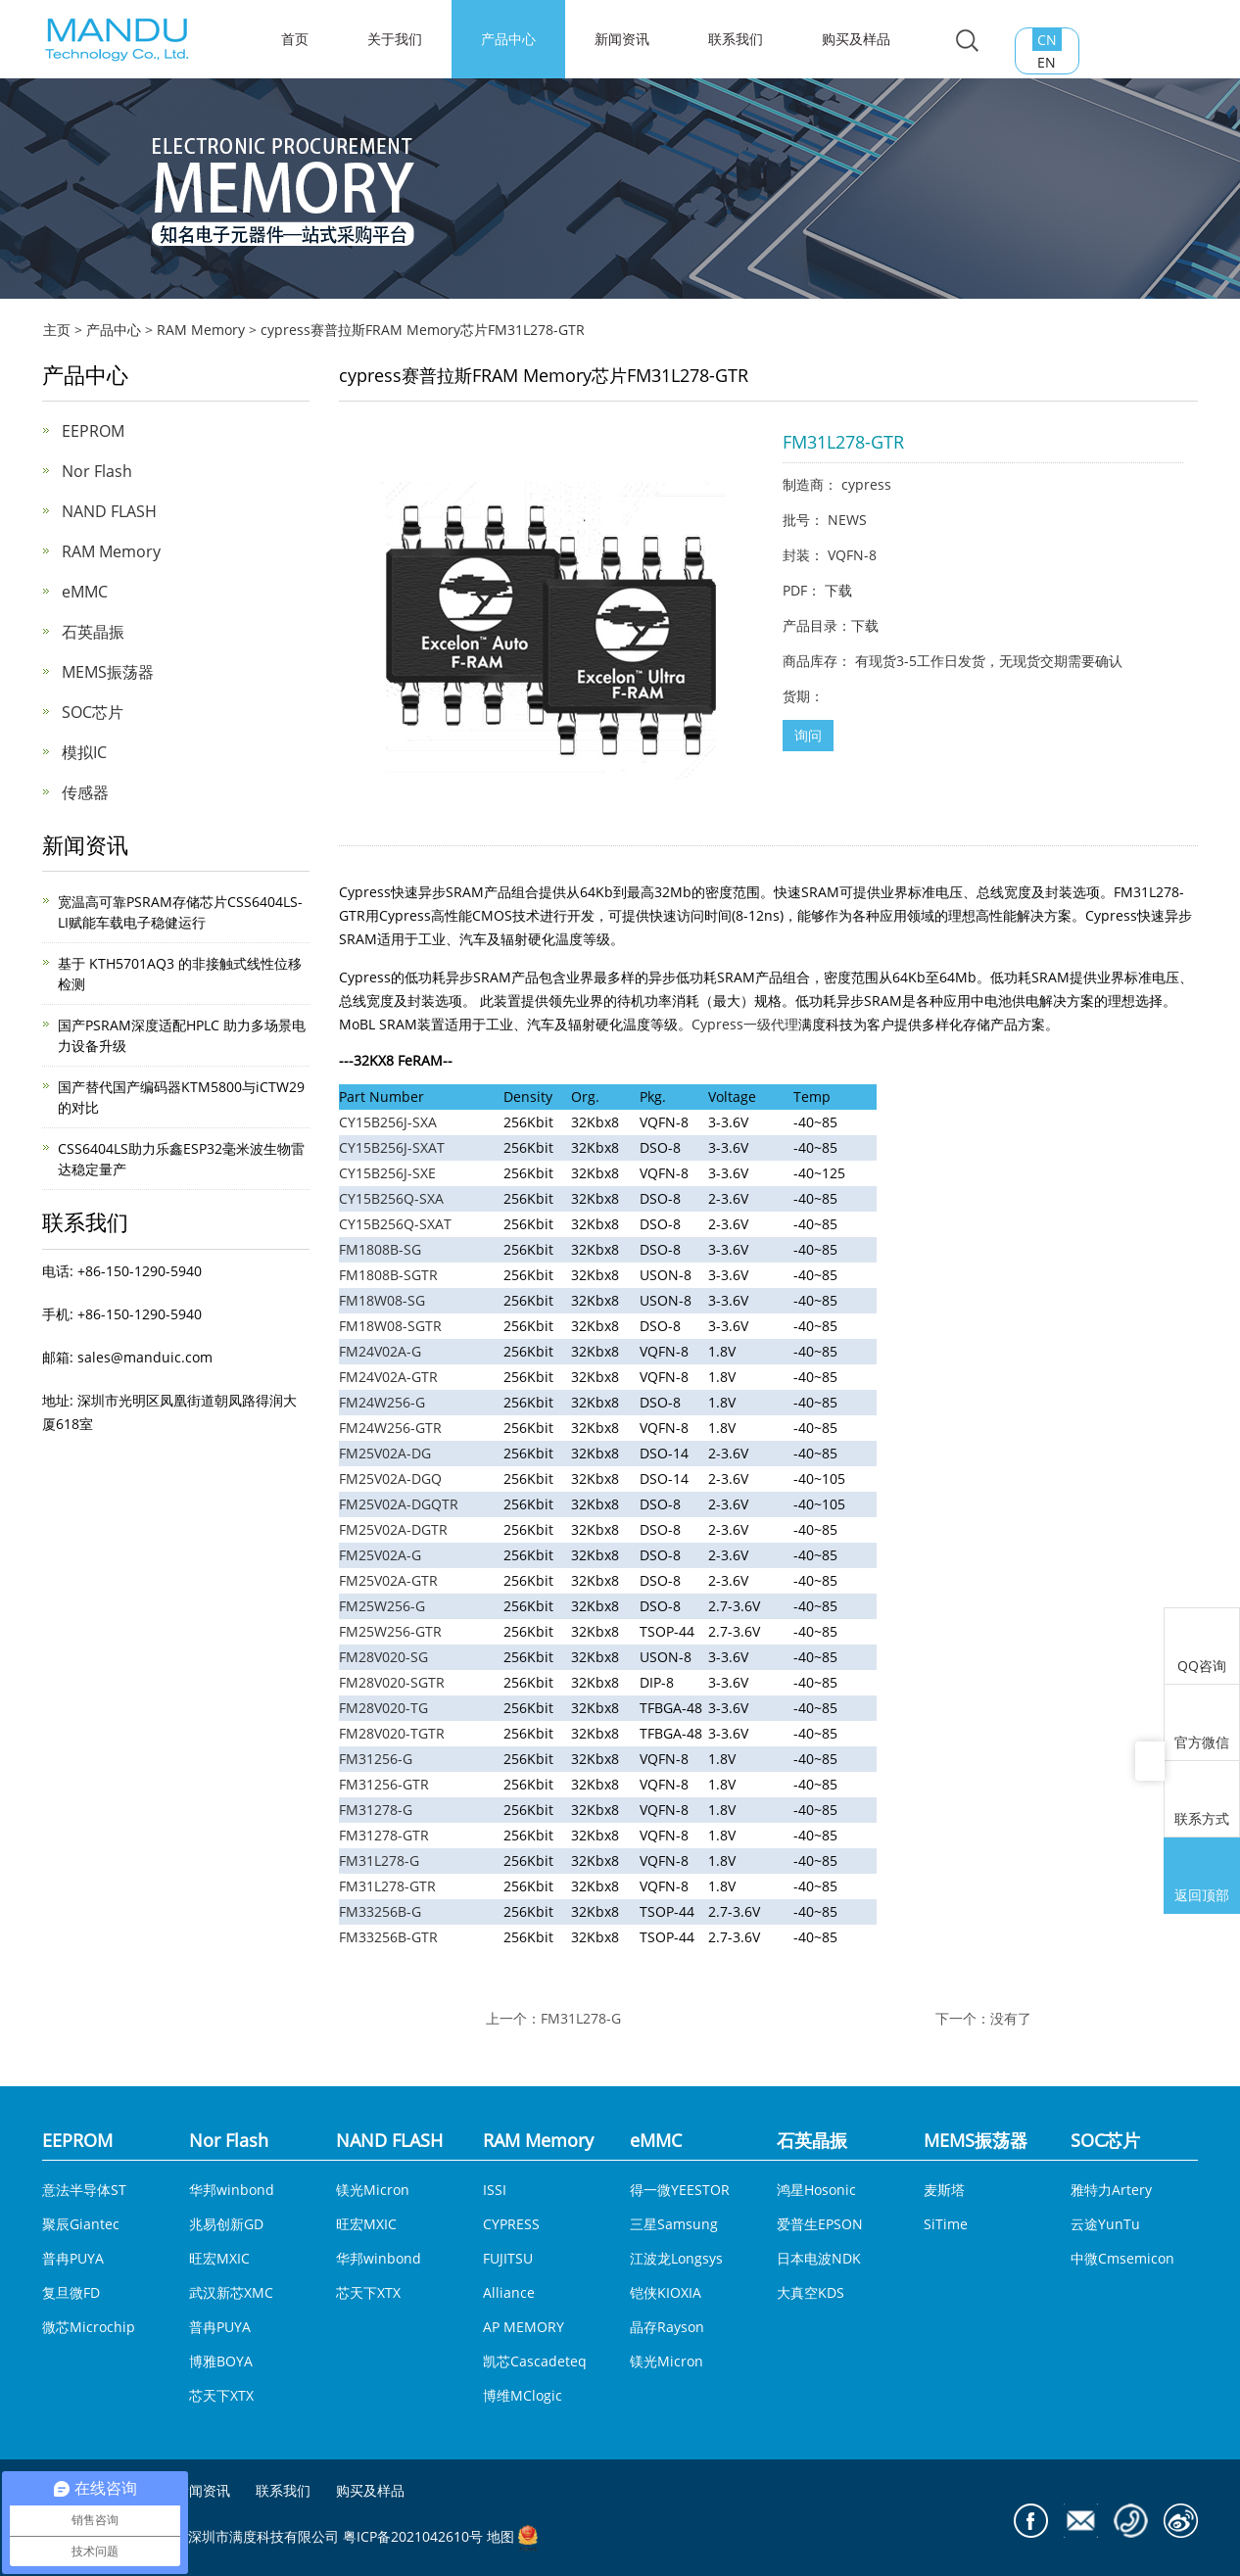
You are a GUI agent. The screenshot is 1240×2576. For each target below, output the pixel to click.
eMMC (85, 591)
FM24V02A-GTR (388, 1376)
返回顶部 (1202, 1877)
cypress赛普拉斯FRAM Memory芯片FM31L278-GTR (423, 329)
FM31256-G (375, 1758)
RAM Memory (201, 329)
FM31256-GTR (384, 1784)
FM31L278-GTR (387, 1886)
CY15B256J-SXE (387, 1173)
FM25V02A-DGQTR (398, 1504)
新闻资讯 (622, 38)
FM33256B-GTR (388, 1937)
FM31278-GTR (384, 1835)
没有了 (1010, 2018)
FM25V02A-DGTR (393, 1529)
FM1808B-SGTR (388, 1274)
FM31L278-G (379, 1860)
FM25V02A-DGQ (390, 1478)
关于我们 (394, 38)
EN (1046, 62)
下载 (838, 590)
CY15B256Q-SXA (391, 1198)
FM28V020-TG (383, 1707)
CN (1047, 39)
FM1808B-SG (380, 1249)
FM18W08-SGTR (390, 1325)
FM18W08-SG (382, 1300)
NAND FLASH (109, 511)
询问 (808, 735)
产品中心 (508, 38)
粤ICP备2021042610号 (413, 2537)
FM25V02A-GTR (388, 1580)
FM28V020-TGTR (392, 1733)
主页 (57, 329)
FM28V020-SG (383, 1656)
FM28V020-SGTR (392, 1682)
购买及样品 (856, 38)
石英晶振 (93, 632)
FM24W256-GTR (390, 1427)
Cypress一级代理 (745, 1024)
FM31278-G (375, 1809)
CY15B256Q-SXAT (395, 1224)
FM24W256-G (382, 1402)
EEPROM (93, 431)
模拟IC (84, 752)
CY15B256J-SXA (388, 1122)
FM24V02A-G (380, 1351)
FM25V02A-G (380, 1555)
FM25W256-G (382, 1606)
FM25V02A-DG (385, 1453)
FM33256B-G (380, 1911)
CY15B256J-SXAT (392, 1147)
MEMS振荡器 (108, 672)
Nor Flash (97, 471)
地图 (500, 2537)
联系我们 (735, 38)
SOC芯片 (92, 712)
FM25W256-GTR (390, 1631)
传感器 (85, 792)
